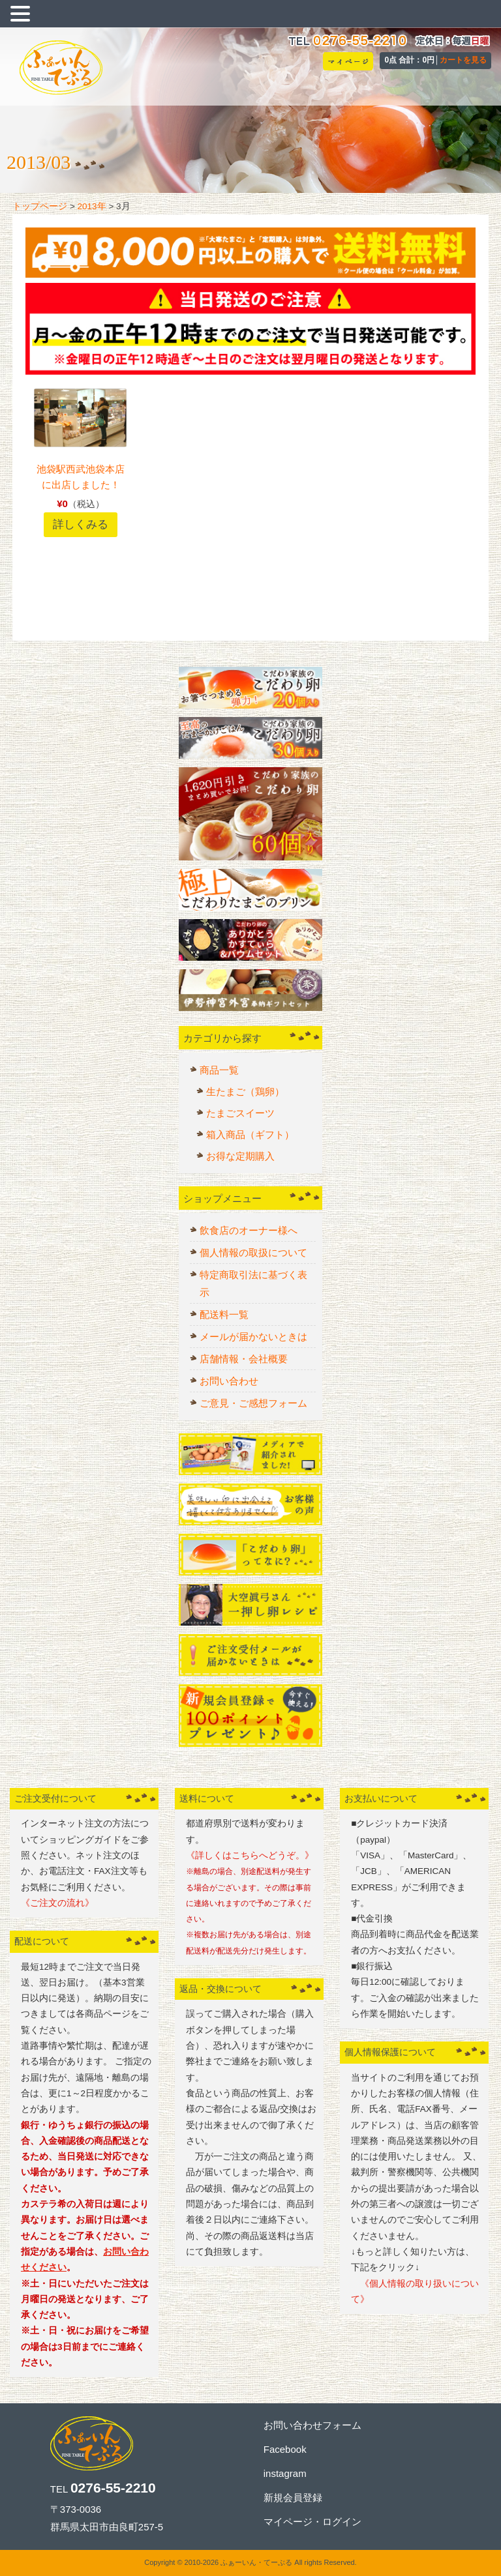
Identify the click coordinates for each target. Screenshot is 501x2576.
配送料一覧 (224, 1314)
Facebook (285, 2449)
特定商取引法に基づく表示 (253, 1283)
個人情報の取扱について (253, 1252)
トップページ (39, 206)
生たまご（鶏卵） (245, 1091)
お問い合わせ (229, 1380)
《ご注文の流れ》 (57, 1903)
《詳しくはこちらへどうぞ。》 (250, 1855)
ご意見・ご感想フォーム (253, 1403)
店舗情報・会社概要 (244, 1358)
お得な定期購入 (240, 1156)
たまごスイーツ (240, 1113)
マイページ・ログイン (312, 2521)
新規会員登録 (293, 2497)
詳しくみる (80, 524)
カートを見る (463, 60)
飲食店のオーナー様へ (248, 1230)
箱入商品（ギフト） (250, 1134)
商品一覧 (219, 1070)
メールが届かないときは (253, 1336)
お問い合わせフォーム (312, 2425)
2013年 (92, 206)
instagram (285, 2473)
